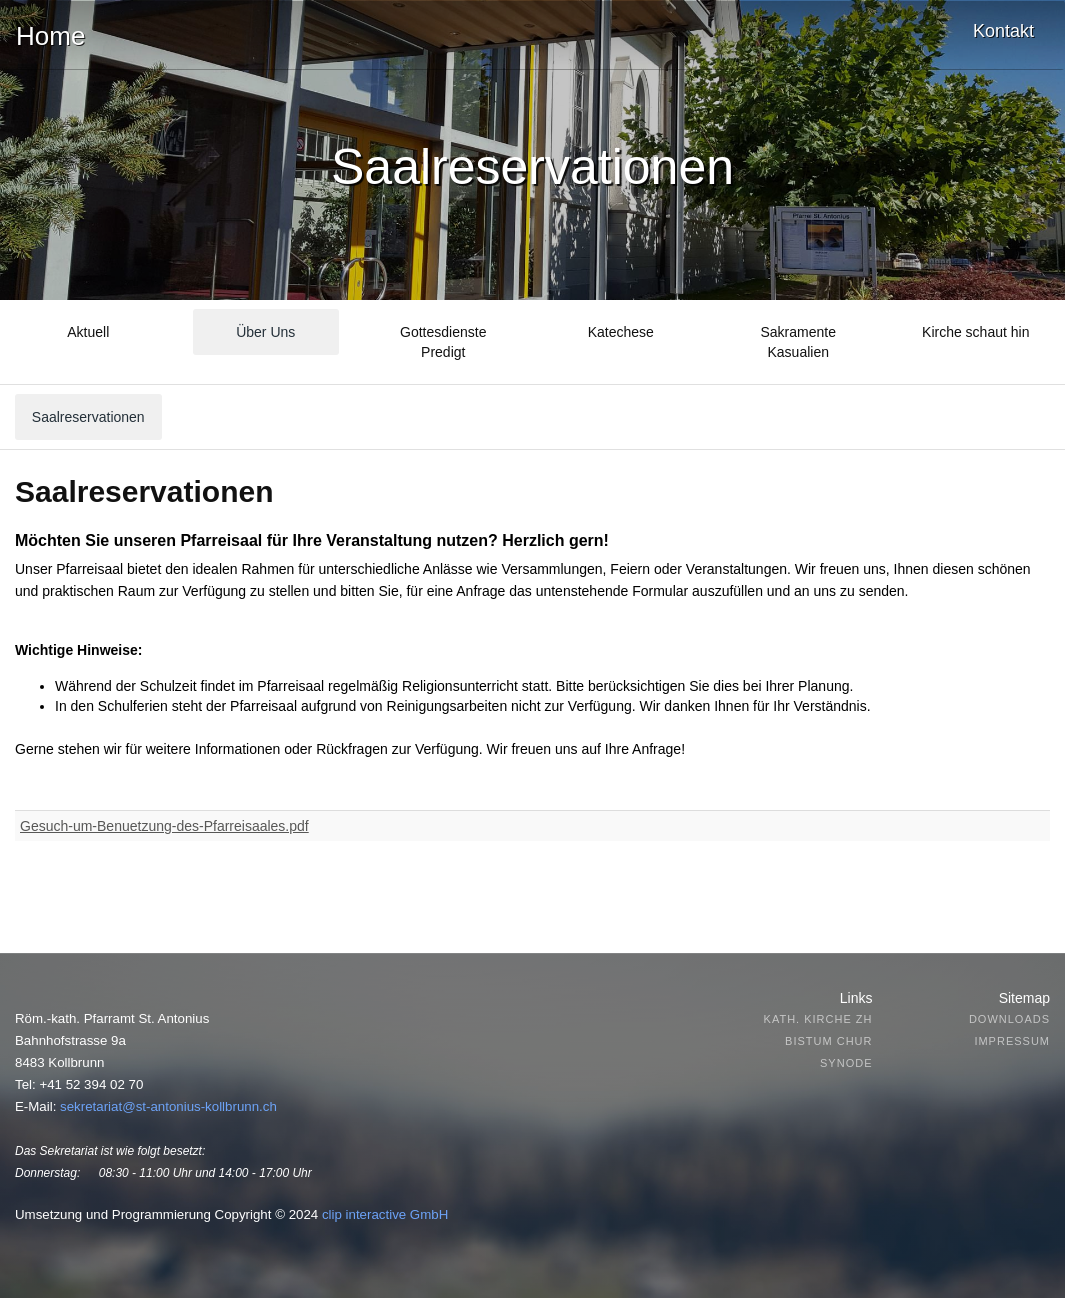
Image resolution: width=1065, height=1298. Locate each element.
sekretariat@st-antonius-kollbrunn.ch (168, 1106)
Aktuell (88, 332)
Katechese (621, 332)
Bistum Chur (828, 1041)
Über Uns (265, 332)
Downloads (1009, 1019)
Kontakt (1003, 31)
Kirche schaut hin (975, 332)
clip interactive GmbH (385, 1214)
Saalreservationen (88, 417)
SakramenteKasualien (798, 342)
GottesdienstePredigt (443, 342)
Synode (846, 1063)
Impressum (1012, 1041)
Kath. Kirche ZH (818, 1019)
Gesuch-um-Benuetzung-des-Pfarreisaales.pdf (164, 826)
